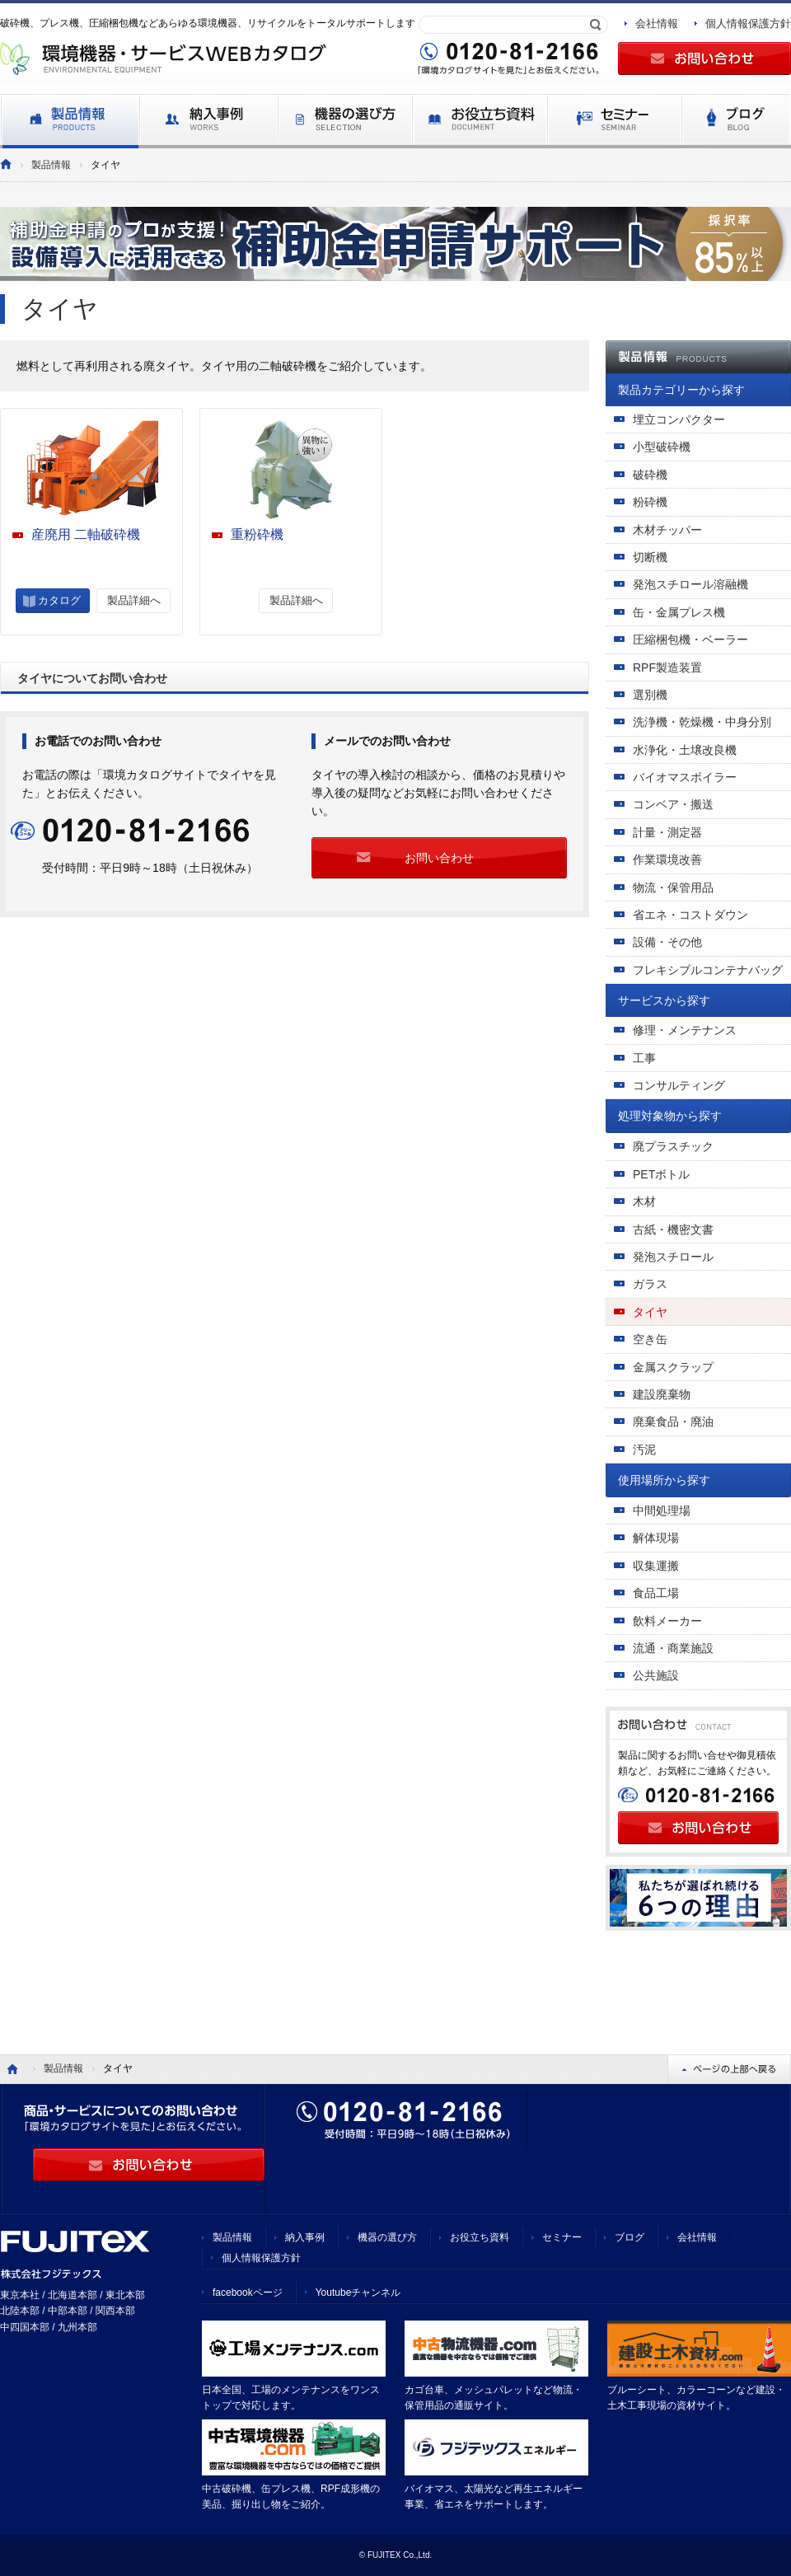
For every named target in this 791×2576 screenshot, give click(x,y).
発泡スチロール (673, 1256)
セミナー (562, 2237)
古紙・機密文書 (673, 1229)
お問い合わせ (439, 857)
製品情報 (51, 165)
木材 (644, 1201)
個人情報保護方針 (748, 23)
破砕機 (650, 474)
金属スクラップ (673, 1367)
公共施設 (656, 1675)
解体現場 (656, 1537)
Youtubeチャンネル (358, 2292)
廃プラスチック (673, 1146)
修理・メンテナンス (685, 1030)
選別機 (650, 694)
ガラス (650, 1283)
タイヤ (650, 1311)
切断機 (650, 557)
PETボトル (661, 1174)
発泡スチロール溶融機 (690, 584)
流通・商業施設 (673, 1648)
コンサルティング (679, 1085)
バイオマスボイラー (685, 777)
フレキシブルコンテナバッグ (708, 970)
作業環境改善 (667, 859)
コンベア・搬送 (673, 804)
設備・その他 (667, 941)
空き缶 (650, 1339)
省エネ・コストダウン (690, 914)
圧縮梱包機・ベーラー (690, 639)
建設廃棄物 (661, 1394)
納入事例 (305, 2237)
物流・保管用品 (673, 887)
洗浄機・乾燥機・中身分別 (702, 721)
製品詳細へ (134, 600)
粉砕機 (650, 501)
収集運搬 (656, 1565)
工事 (644, 1058)
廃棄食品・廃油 (673, 1421)
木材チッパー (667, 529)
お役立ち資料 (479, 2237)
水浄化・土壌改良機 (685, 749)
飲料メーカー (667, 1621)
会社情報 (656, 23)
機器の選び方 (387, 2237)
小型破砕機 (661, 446)
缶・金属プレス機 (679, 612)
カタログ (59, 600)
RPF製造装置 (667, 667)
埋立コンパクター (679, 419)
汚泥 (644, 1449)
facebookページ (248, 2292)
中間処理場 (661, 1510)
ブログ (629, 2237)
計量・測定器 (667, 832)
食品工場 (656, 1592)
